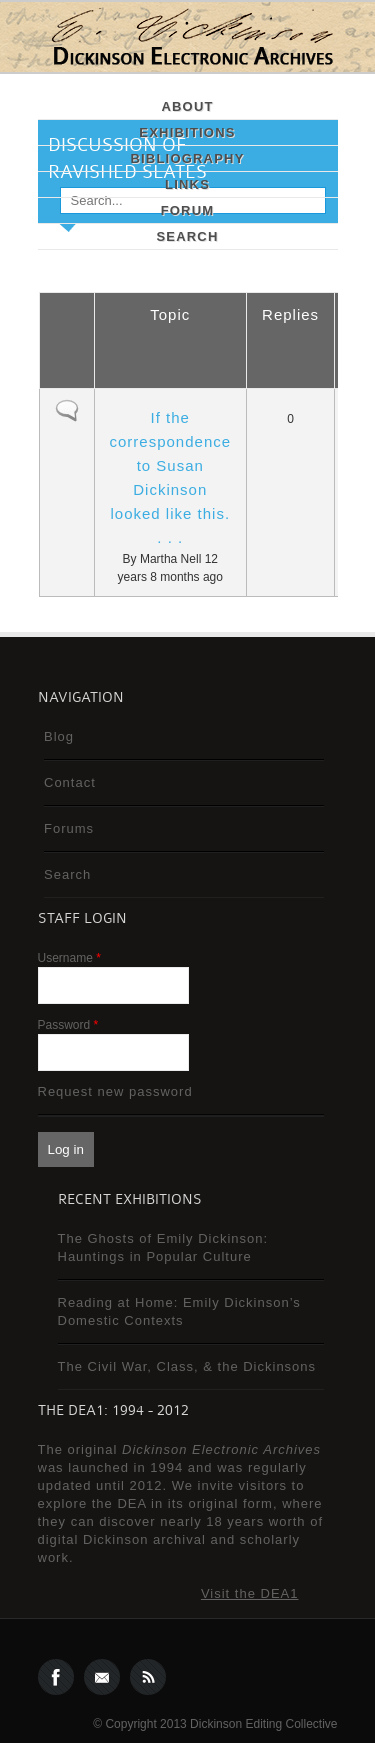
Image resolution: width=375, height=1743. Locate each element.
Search (187, 236)
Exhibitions (187, 132)
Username (69, 958)
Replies (290, 314)
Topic (170, 314)
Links (187, 184)
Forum (188, 210)
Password (68, 1025)
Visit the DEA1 (250, 1593)
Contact (70, 782)
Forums (69, 828)
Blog (59, 736)
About (187, 106)
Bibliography (187, 158)
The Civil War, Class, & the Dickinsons (187, 1366)
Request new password (115, 1091)
